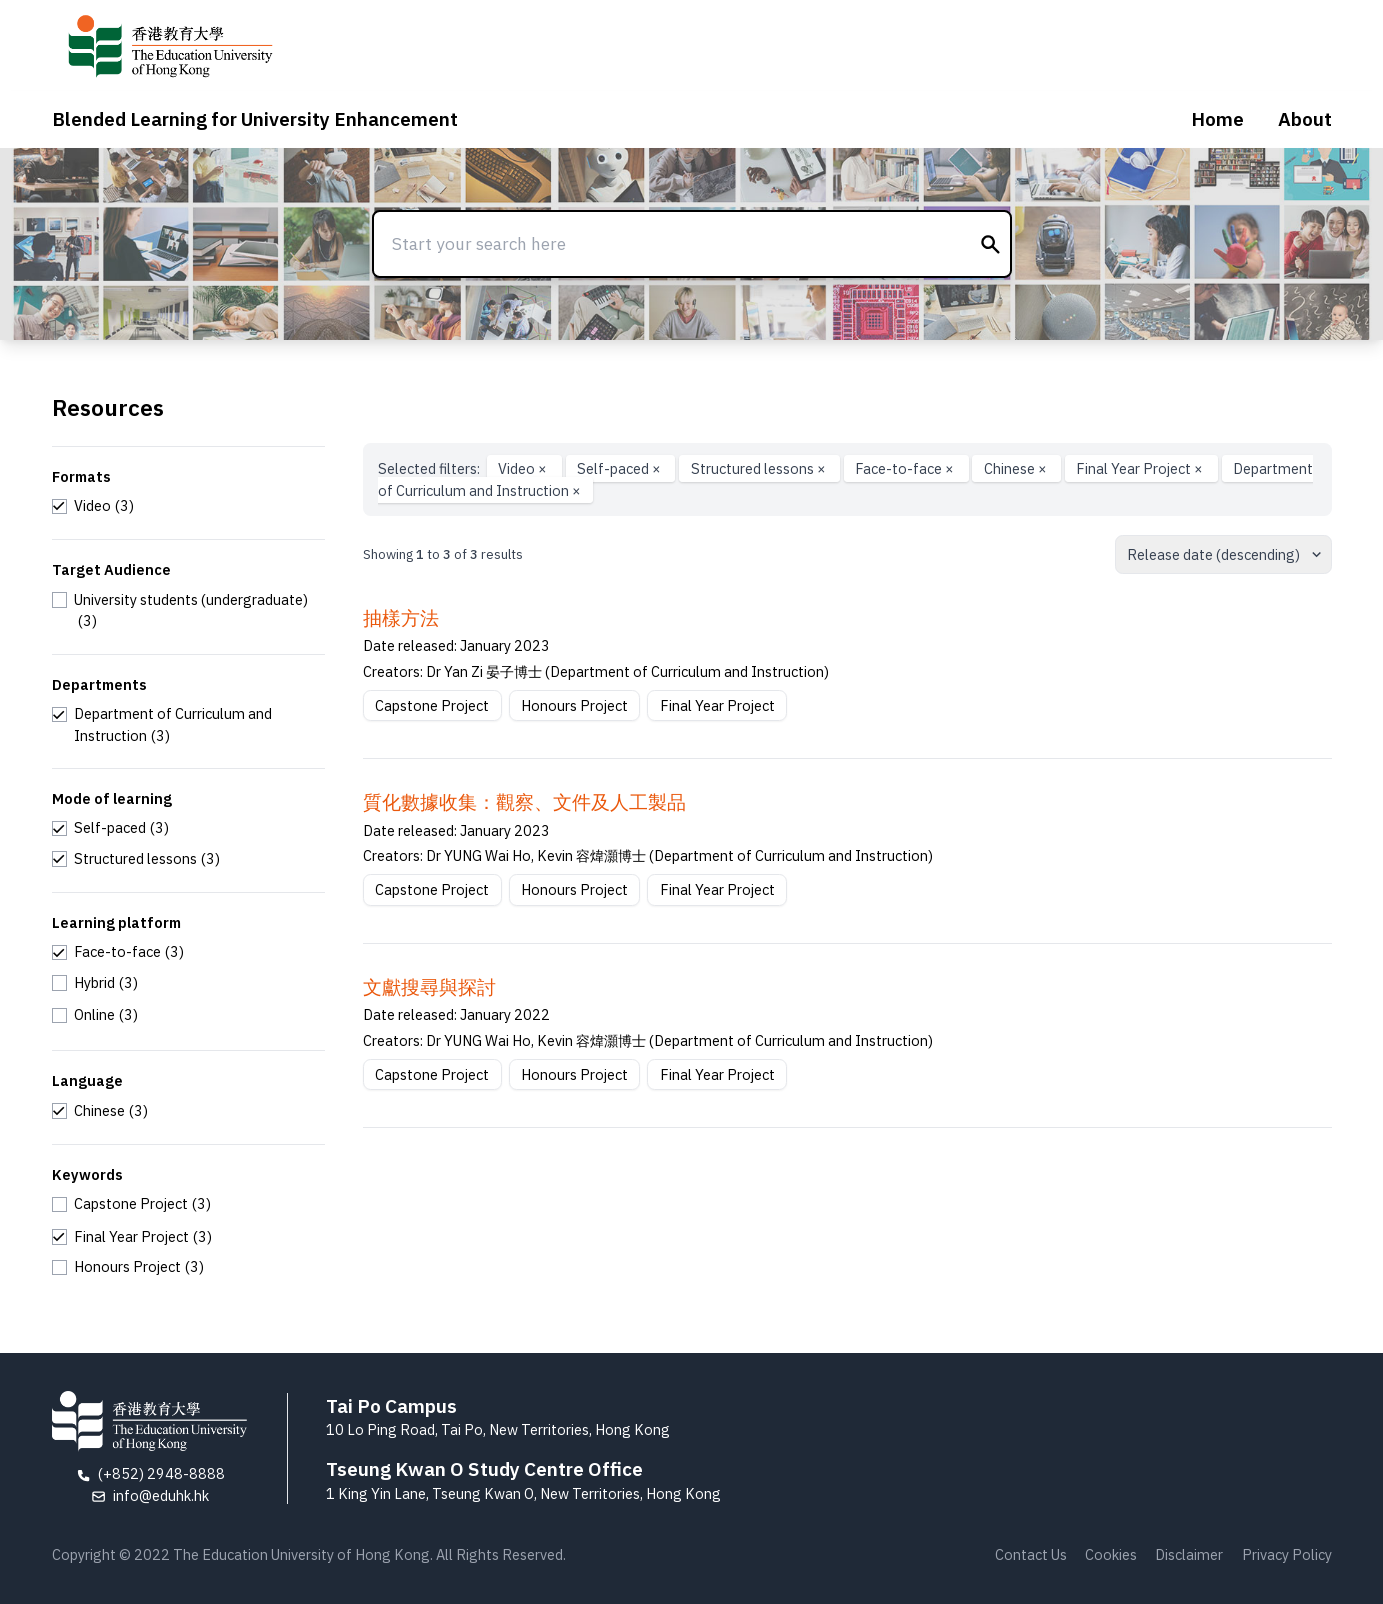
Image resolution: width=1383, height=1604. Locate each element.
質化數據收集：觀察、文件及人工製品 (524, 802)
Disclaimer (1189, 1554)
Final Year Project (1141, 468)
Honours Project (574, 705)
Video (524, 468)
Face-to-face (906, 468)
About (1305, 119)
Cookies (1111, 1554)
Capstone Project (432, 705)
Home (1217, 119)
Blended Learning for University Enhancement (255, 119)
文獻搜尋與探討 (429, 987)
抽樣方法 (401, 618)
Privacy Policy (1287, 1554)
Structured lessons (760, 468)
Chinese (1017, 468)
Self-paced (620, 468)
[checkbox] (93, 506)
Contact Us (1031, 1554)
